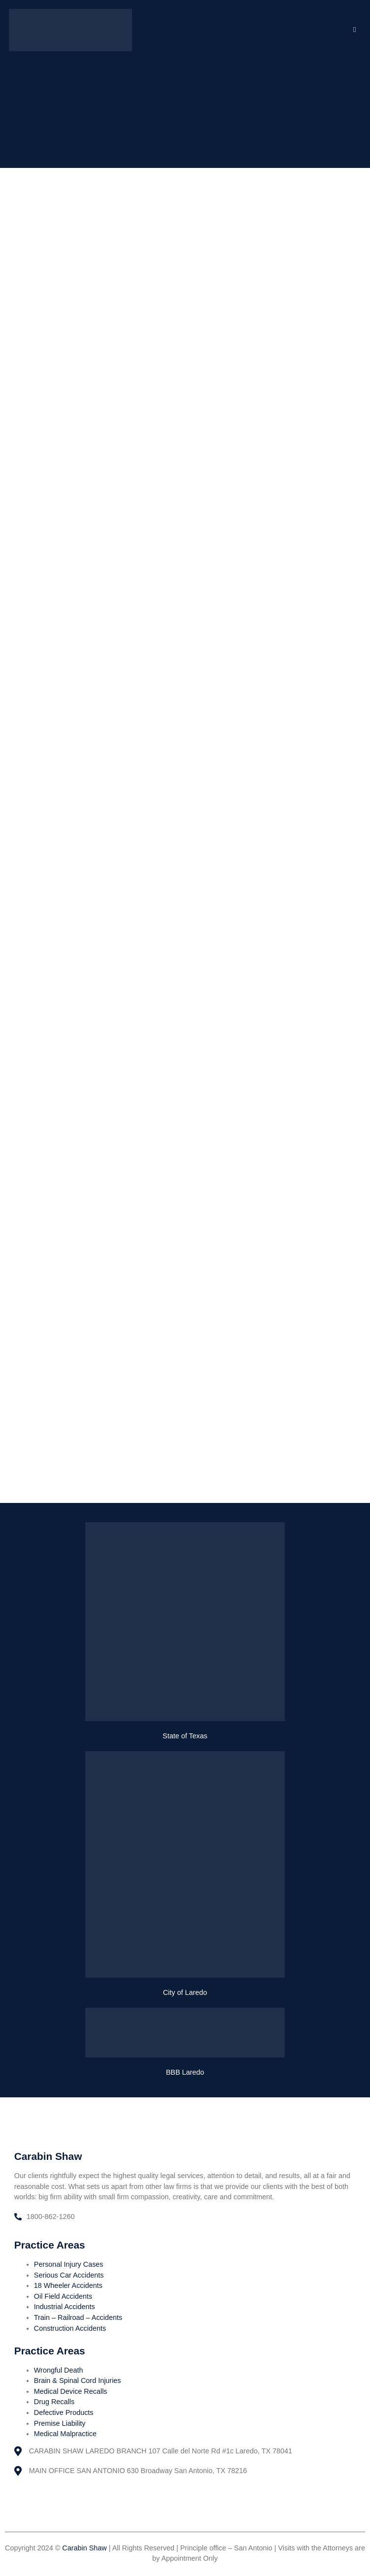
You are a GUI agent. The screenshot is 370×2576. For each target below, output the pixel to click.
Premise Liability (60, 2423)
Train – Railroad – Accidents (78, 2317)
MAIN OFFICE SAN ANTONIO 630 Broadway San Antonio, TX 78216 (138, 2471)
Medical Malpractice (65, 2434)
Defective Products (64, 2412)
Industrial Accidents (64, 2307)
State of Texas (185, 1736)
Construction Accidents (70, 2328)
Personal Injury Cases (68, 2264)
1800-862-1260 (51, 2216)
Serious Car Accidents (69, 2275)
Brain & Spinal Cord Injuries (77, 2380)
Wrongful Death (58, 2370)
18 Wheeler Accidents (68, 2285)
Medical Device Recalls (70, 2391)
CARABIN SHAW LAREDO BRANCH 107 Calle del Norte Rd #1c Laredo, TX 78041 (160, 2451)
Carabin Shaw (84, 2548)
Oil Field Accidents (63, 2296)
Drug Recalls (54, 2402)
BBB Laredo (185, 2072)
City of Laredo (185, 1992)
